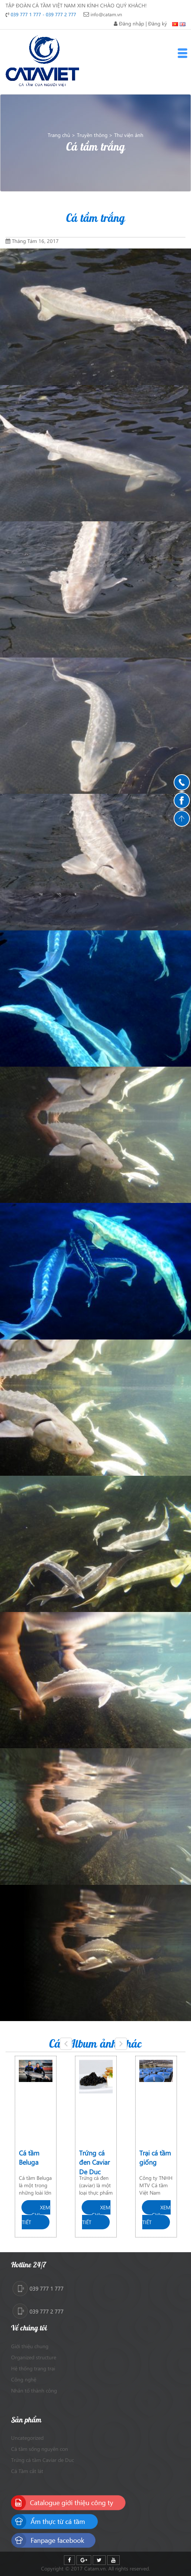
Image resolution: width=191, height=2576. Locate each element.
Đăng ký (157, 23)
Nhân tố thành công (34, 2390)
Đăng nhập (131, 23)
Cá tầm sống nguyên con (39, 2448)
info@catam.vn (106, 14)
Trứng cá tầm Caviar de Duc (42, 2459)
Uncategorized (27, 2437)
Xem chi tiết (36, 2215)
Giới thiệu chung (29, 2346)
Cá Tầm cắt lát (27, 2470)
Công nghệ (23, 2379)
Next (123, 2050)
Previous (67, 2050)
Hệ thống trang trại (33, 2368)
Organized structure (33, 2357)
